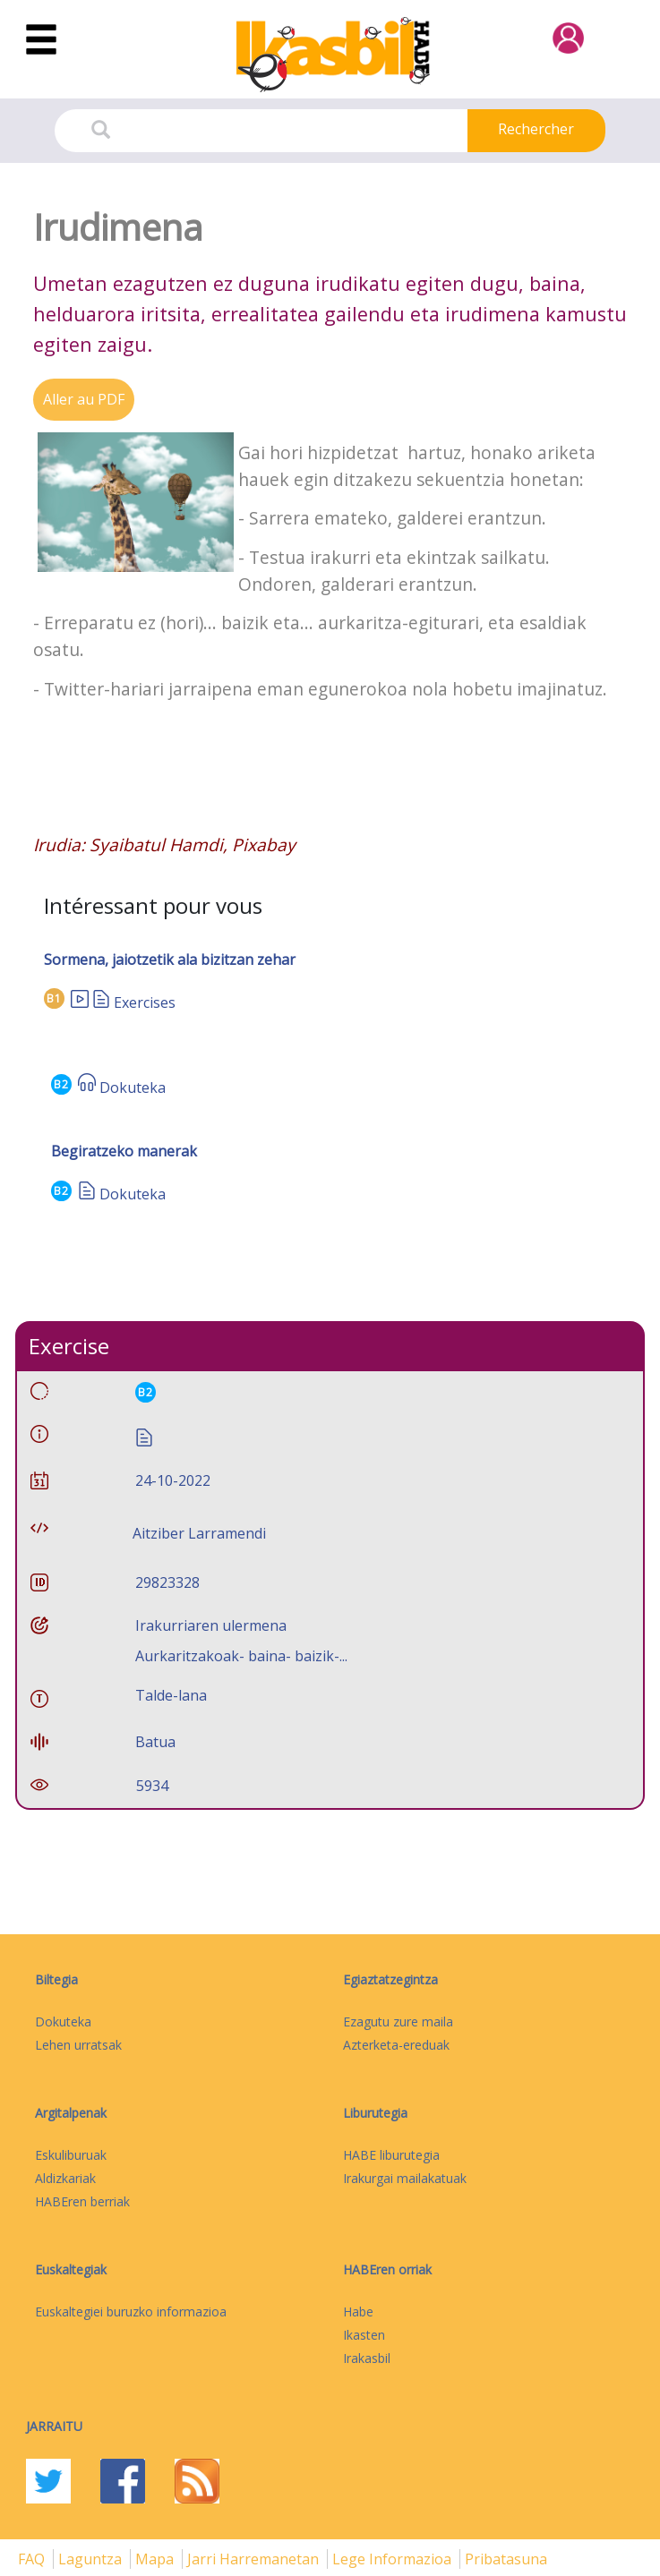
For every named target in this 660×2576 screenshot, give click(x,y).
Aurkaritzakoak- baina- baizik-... (241, 1656)
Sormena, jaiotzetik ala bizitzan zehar (170, 959)
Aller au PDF (83, 399)
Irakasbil (366, 2358)
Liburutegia (375, 2112)
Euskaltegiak (71, 2269)
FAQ (33, 2559)
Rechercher (536, 129)
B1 (54, 998)
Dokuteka (132, 1087)
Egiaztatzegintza (390, 1979)
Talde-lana (171, 1695)
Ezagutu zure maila (398, 2021)
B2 (61, 1084)
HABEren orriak (387, 2269)
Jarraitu (54, 2426)
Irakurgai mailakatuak (405, 2178)
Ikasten (364, 2334)
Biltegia (56, 1979)
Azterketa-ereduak (396, 2044)
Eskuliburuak (71, 2154)
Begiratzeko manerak (124, 1151)
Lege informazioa (393, 2559)
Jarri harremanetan (254, 2559)
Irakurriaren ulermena (211, 1625)
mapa (156, 2559)
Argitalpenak (71, 2112)
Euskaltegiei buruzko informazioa (131, 2311)
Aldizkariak (65, 2178)
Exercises (145, 1002)
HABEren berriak (82, 2201)
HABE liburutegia (391, 2154)
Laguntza (91, 2559)
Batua (155, 1742)
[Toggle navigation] (41, 40)
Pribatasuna (506, 2559)
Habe (358, 2311)
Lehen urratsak (78, 2044)
